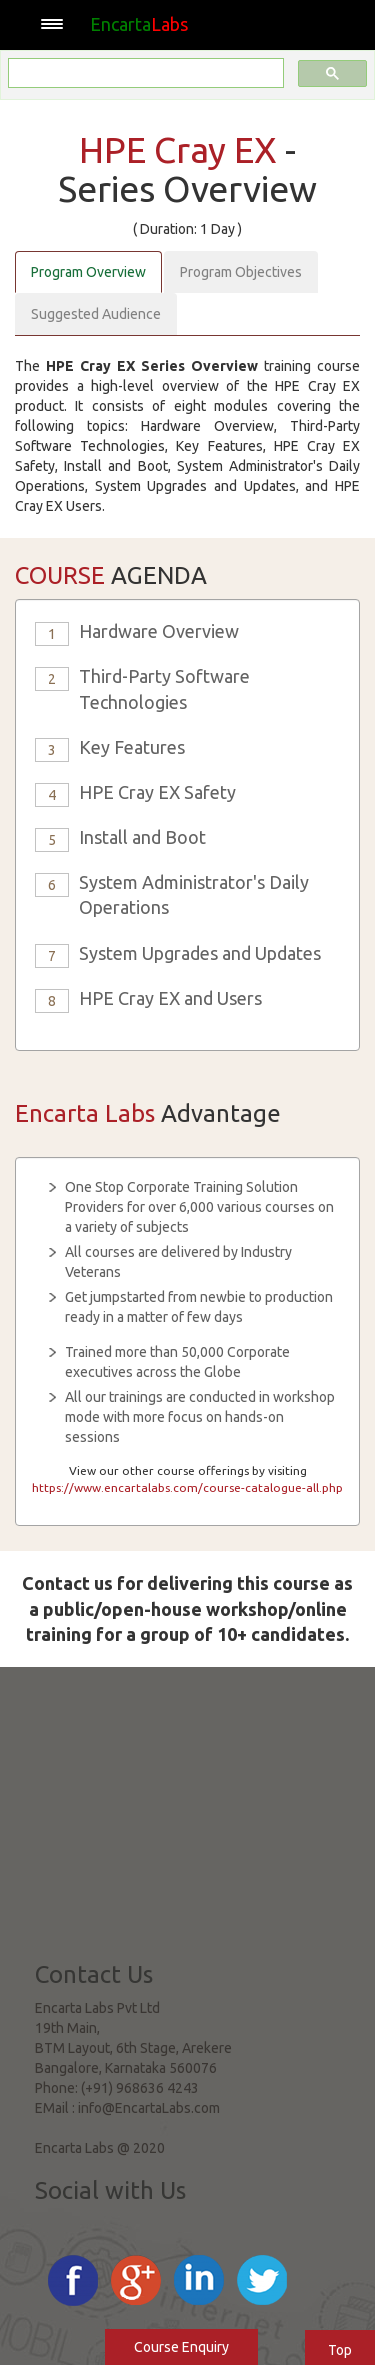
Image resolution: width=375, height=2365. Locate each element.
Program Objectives (241, 272)
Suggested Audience (96, 314)
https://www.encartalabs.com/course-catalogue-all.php (187, 1487)
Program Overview (88, 272)
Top (340, 2350)
